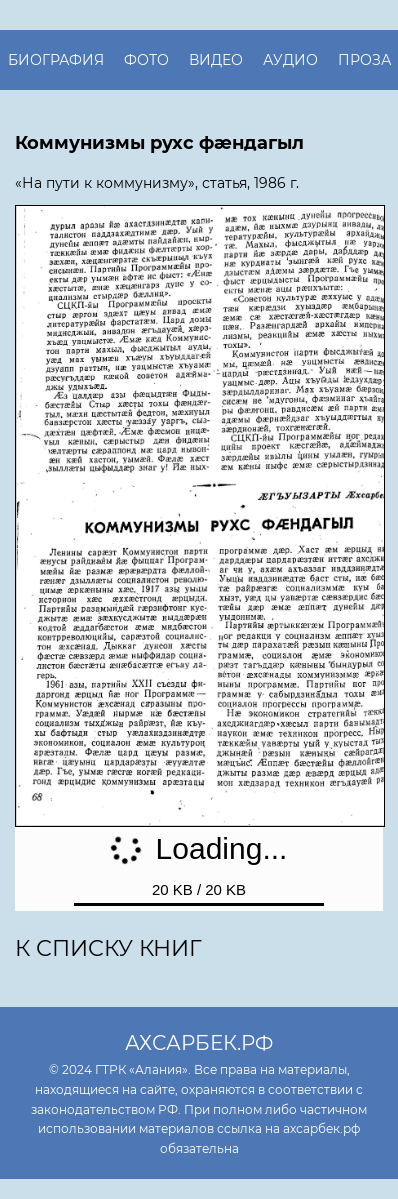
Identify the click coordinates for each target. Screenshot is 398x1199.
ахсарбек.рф (199, 1043)
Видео (216, 60)
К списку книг (108, 948)
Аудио (290, 60)
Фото (146, 60)
